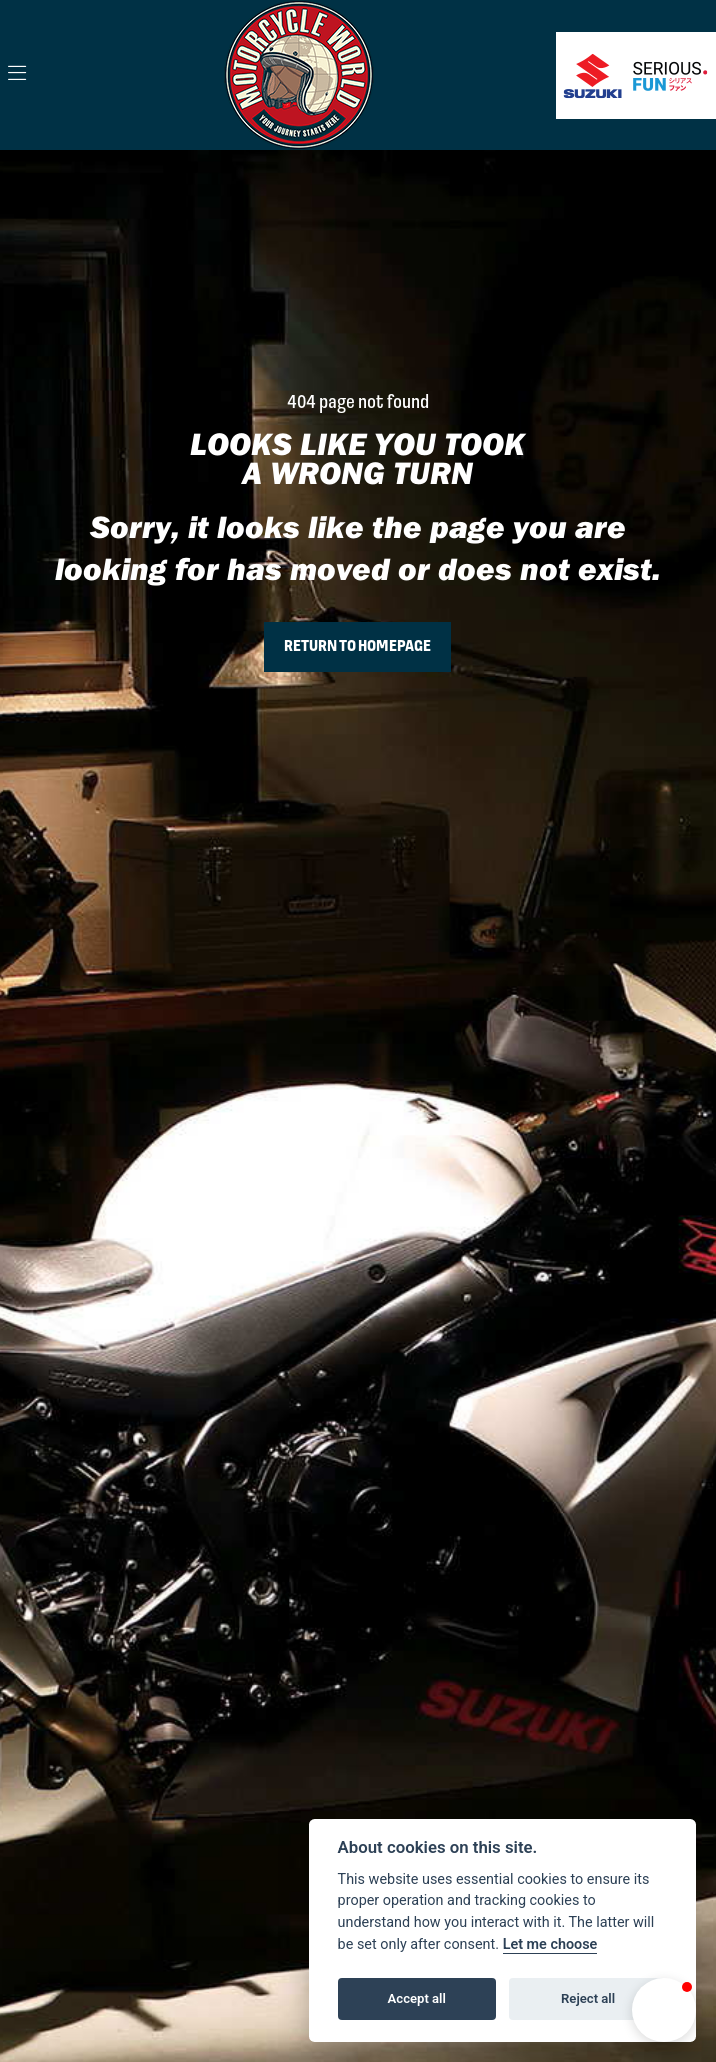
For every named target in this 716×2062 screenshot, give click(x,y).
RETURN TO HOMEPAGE (357, 647)
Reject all (588, 1998)
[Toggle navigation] (17, 75)
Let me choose (550, 1944)
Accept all (417, 1998)
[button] (664, 2010)
